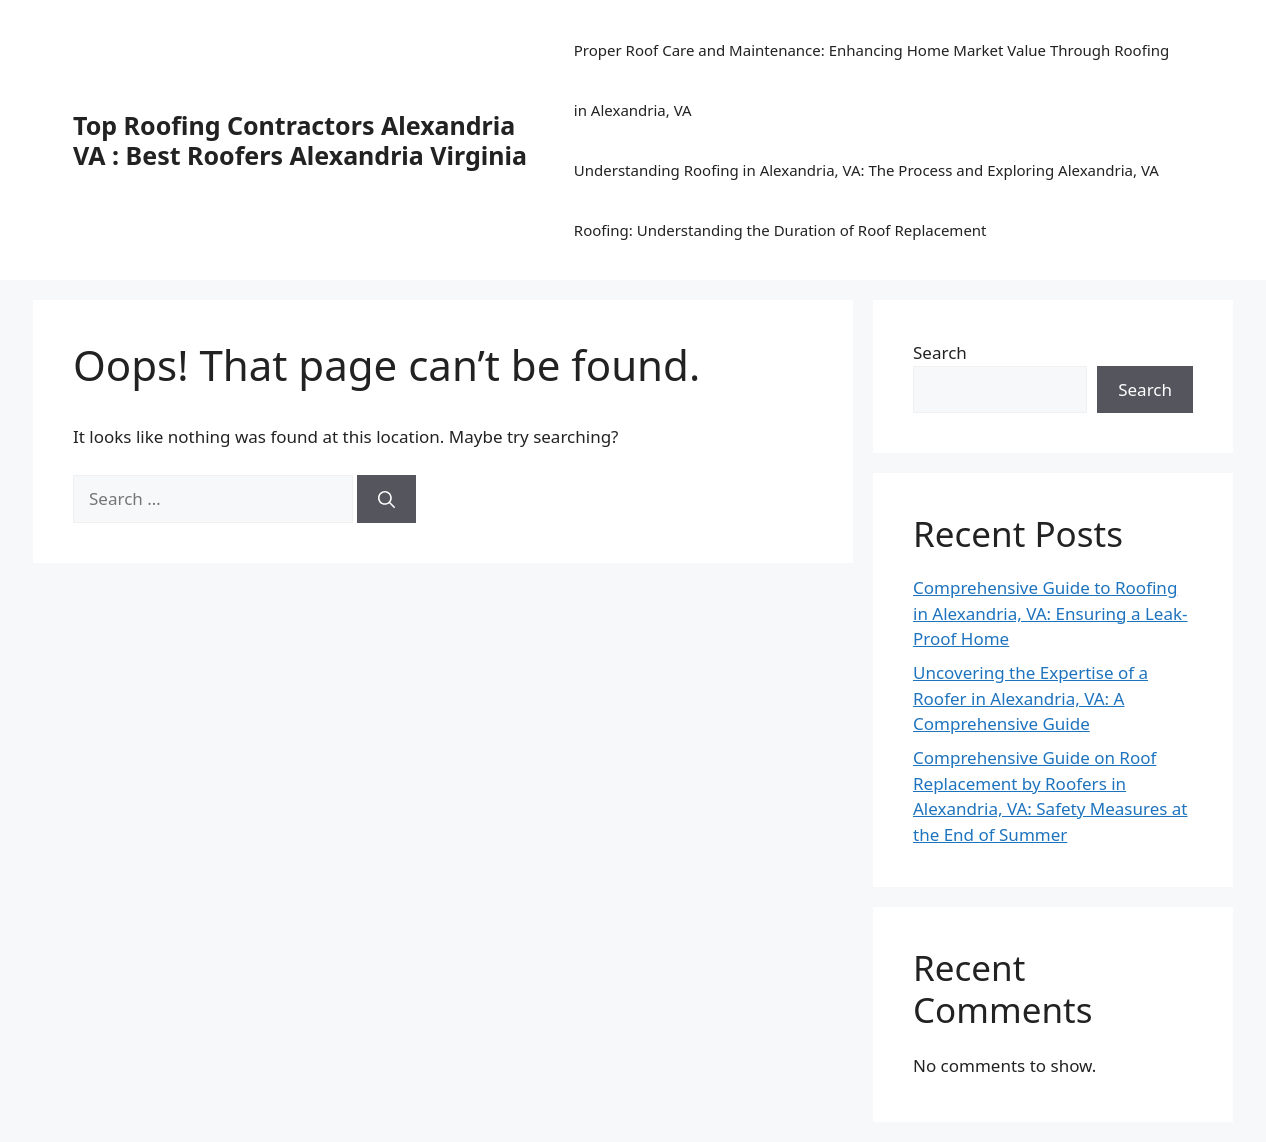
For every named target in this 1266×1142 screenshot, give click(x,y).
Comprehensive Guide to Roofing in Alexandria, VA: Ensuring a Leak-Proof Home (1050, 613)
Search (940, 352)
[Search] (386, 499)
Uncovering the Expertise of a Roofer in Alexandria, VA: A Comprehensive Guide (1030, 698)
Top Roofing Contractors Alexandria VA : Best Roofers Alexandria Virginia (300, 140)
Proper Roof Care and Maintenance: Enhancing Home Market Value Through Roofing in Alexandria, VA (871, 80)
